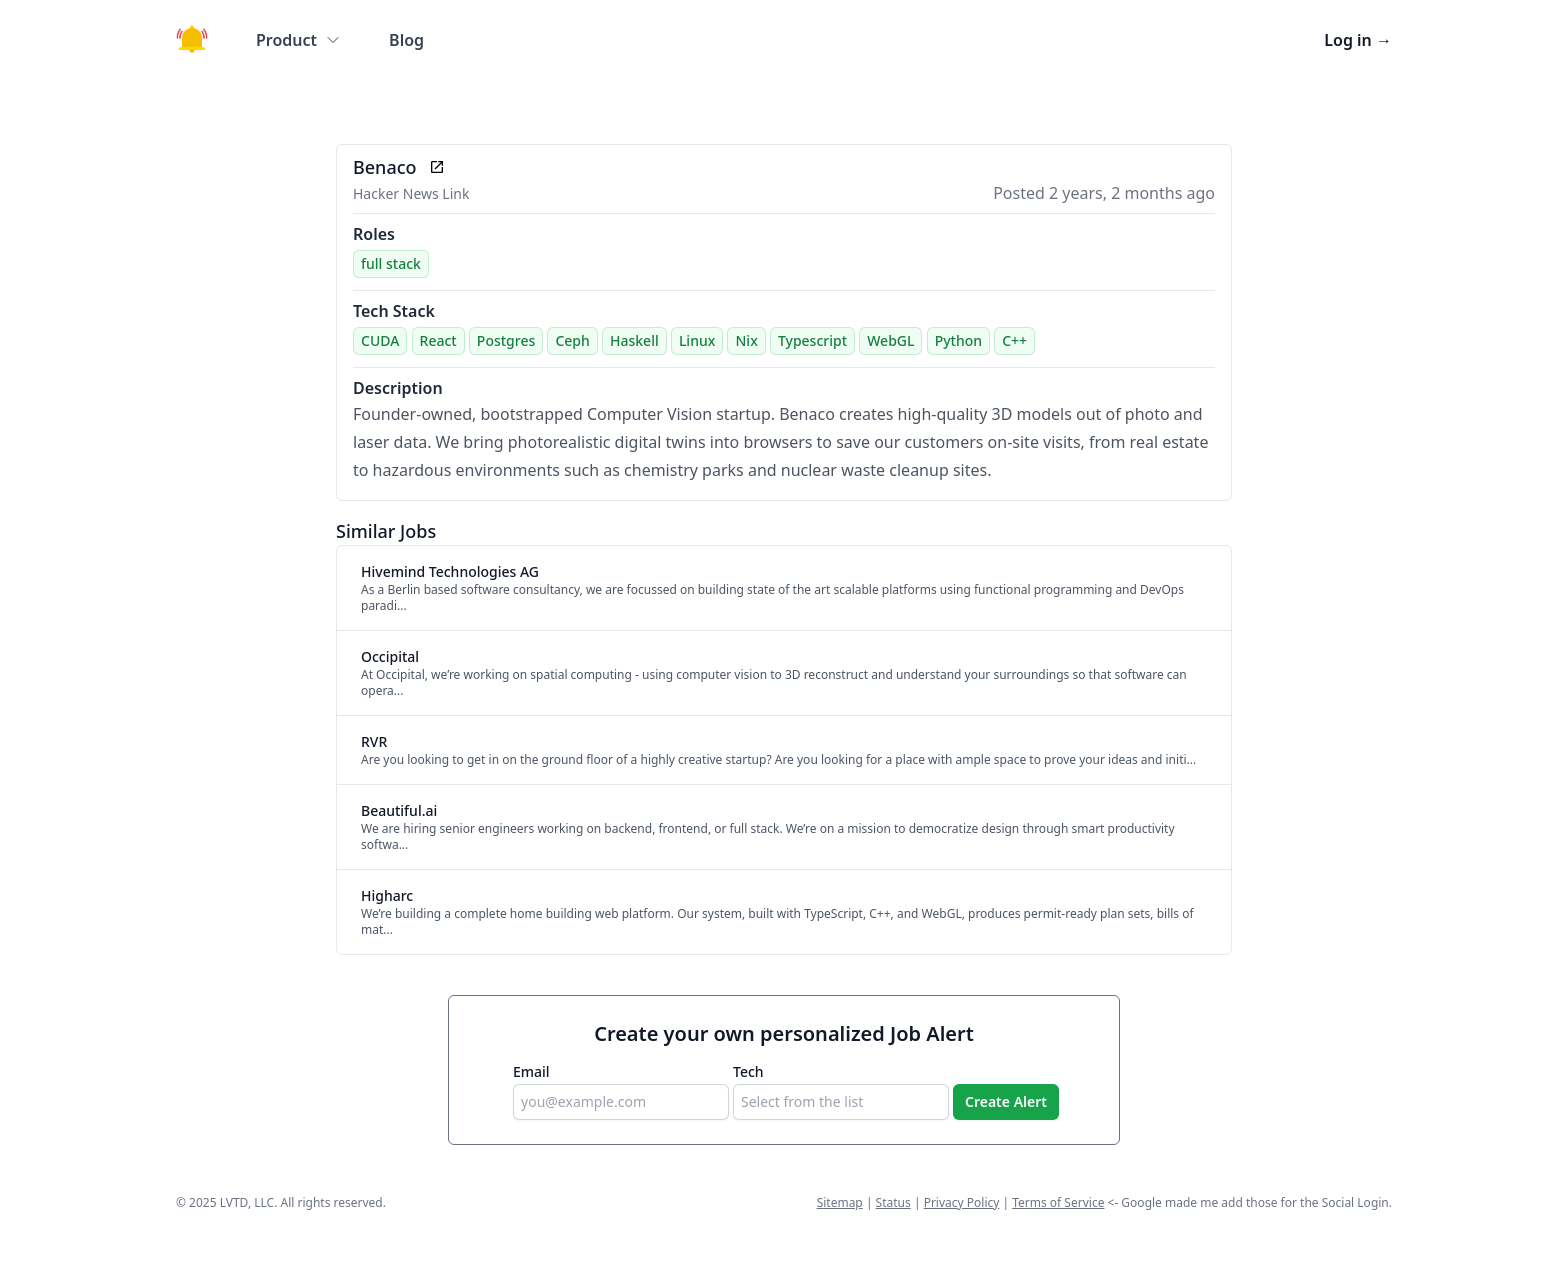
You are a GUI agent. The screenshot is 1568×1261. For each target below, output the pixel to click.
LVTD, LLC (247, 1202)
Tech (748, 1071)
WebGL (890, 340)
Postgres (506, 340)
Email (531, 1071)
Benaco (385, 167)
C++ (1014, 340)
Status (893, 1202)
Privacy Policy (962, 1202)
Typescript (812, 340)
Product (298, 40)
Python (958, 340)
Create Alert (1006, 1101)
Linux (697, 340)
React (438, 340)
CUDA (380, 340)
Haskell (634, 340)
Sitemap (840, 1202)
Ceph (572, 340)
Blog (406, 40)
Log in (1358, 40)
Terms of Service (1058, 1202)
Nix (746, 340)
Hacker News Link (411, 193)
